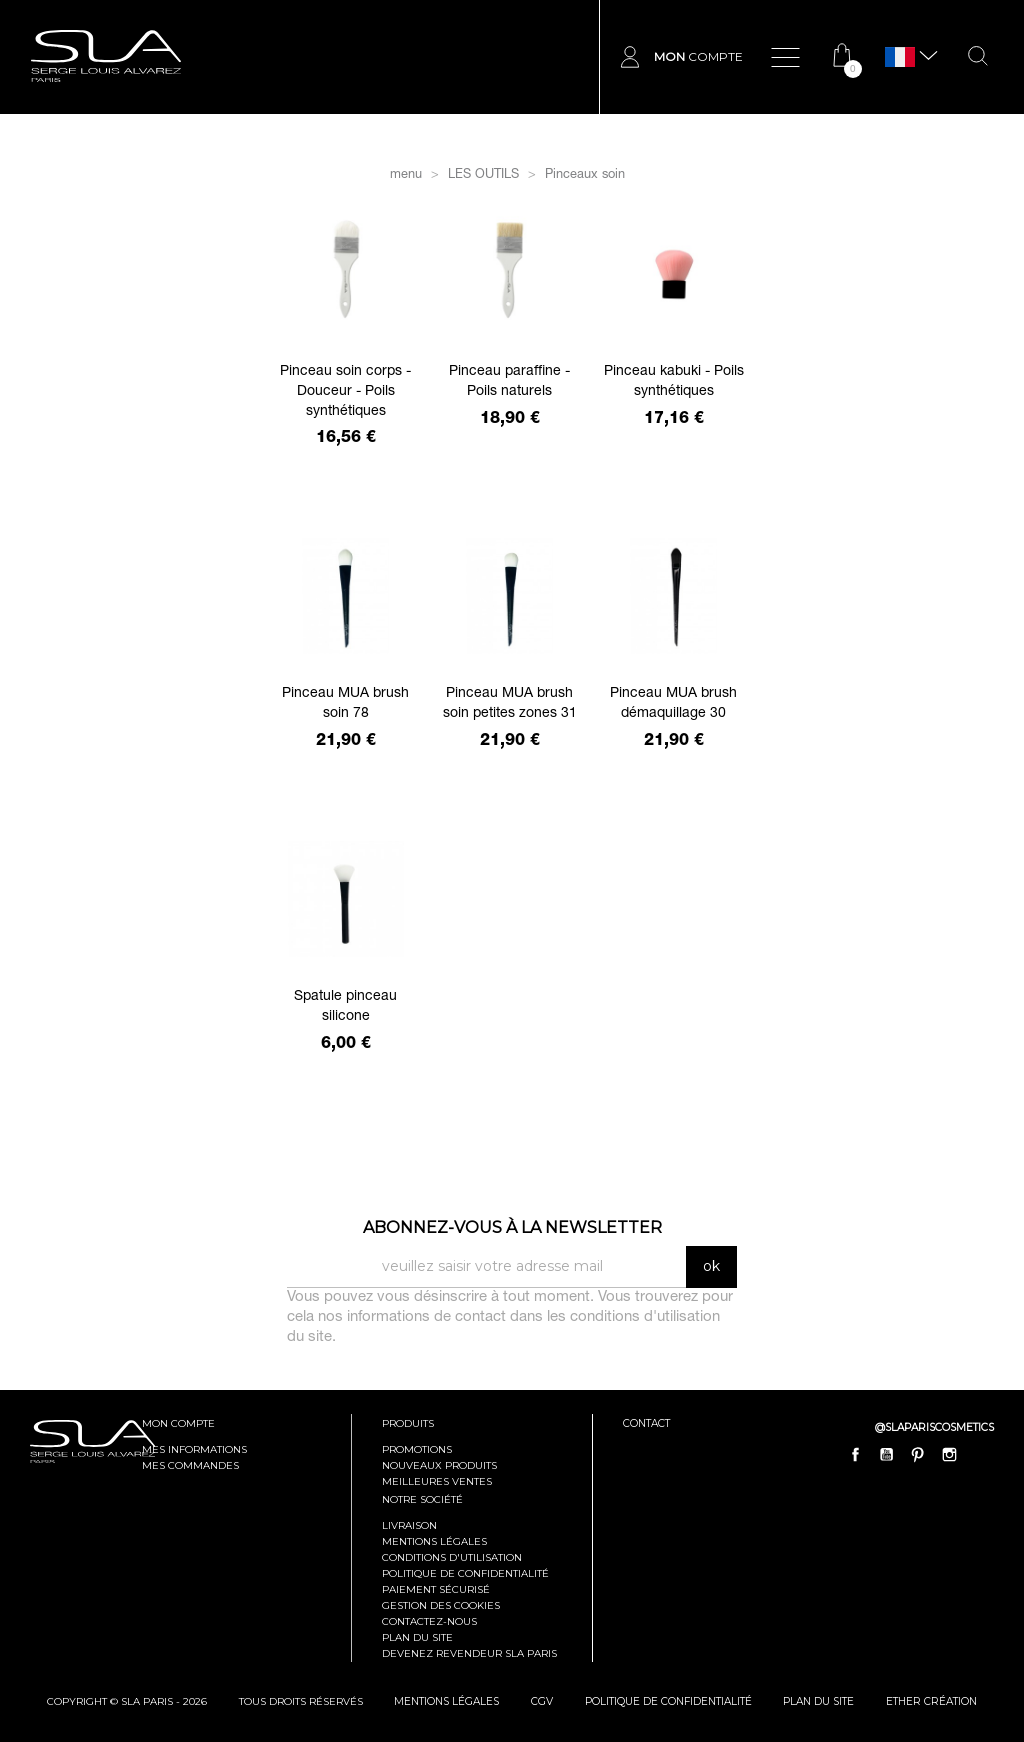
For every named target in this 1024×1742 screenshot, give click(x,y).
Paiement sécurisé (436, 1589)
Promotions (417, 1449)
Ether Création (932, 1701)
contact (646, 1423)
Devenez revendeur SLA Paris (469, 1653)
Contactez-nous (429, 1621)
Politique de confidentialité (465, 1573)
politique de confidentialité (669, 1701)
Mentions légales (434, 1541)
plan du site (820, 1701)
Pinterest (918, 1454)
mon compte (178, 1423)
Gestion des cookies (441, 1605)
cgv (543, 1701)
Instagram (949, 1454)
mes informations (194, 1449)
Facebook (856, 1454)
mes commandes (190, 1465)
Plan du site (417, 1637)
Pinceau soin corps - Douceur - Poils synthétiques (345, 392)
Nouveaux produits (439, 1465)
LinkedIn (980, 1454)
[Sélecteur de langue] (900, 57)
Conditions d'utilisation (452, 1557)
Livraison (409, 1525)
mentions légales (447, 1701)
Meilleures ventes (437, 1481)
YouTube (887, 1454)
